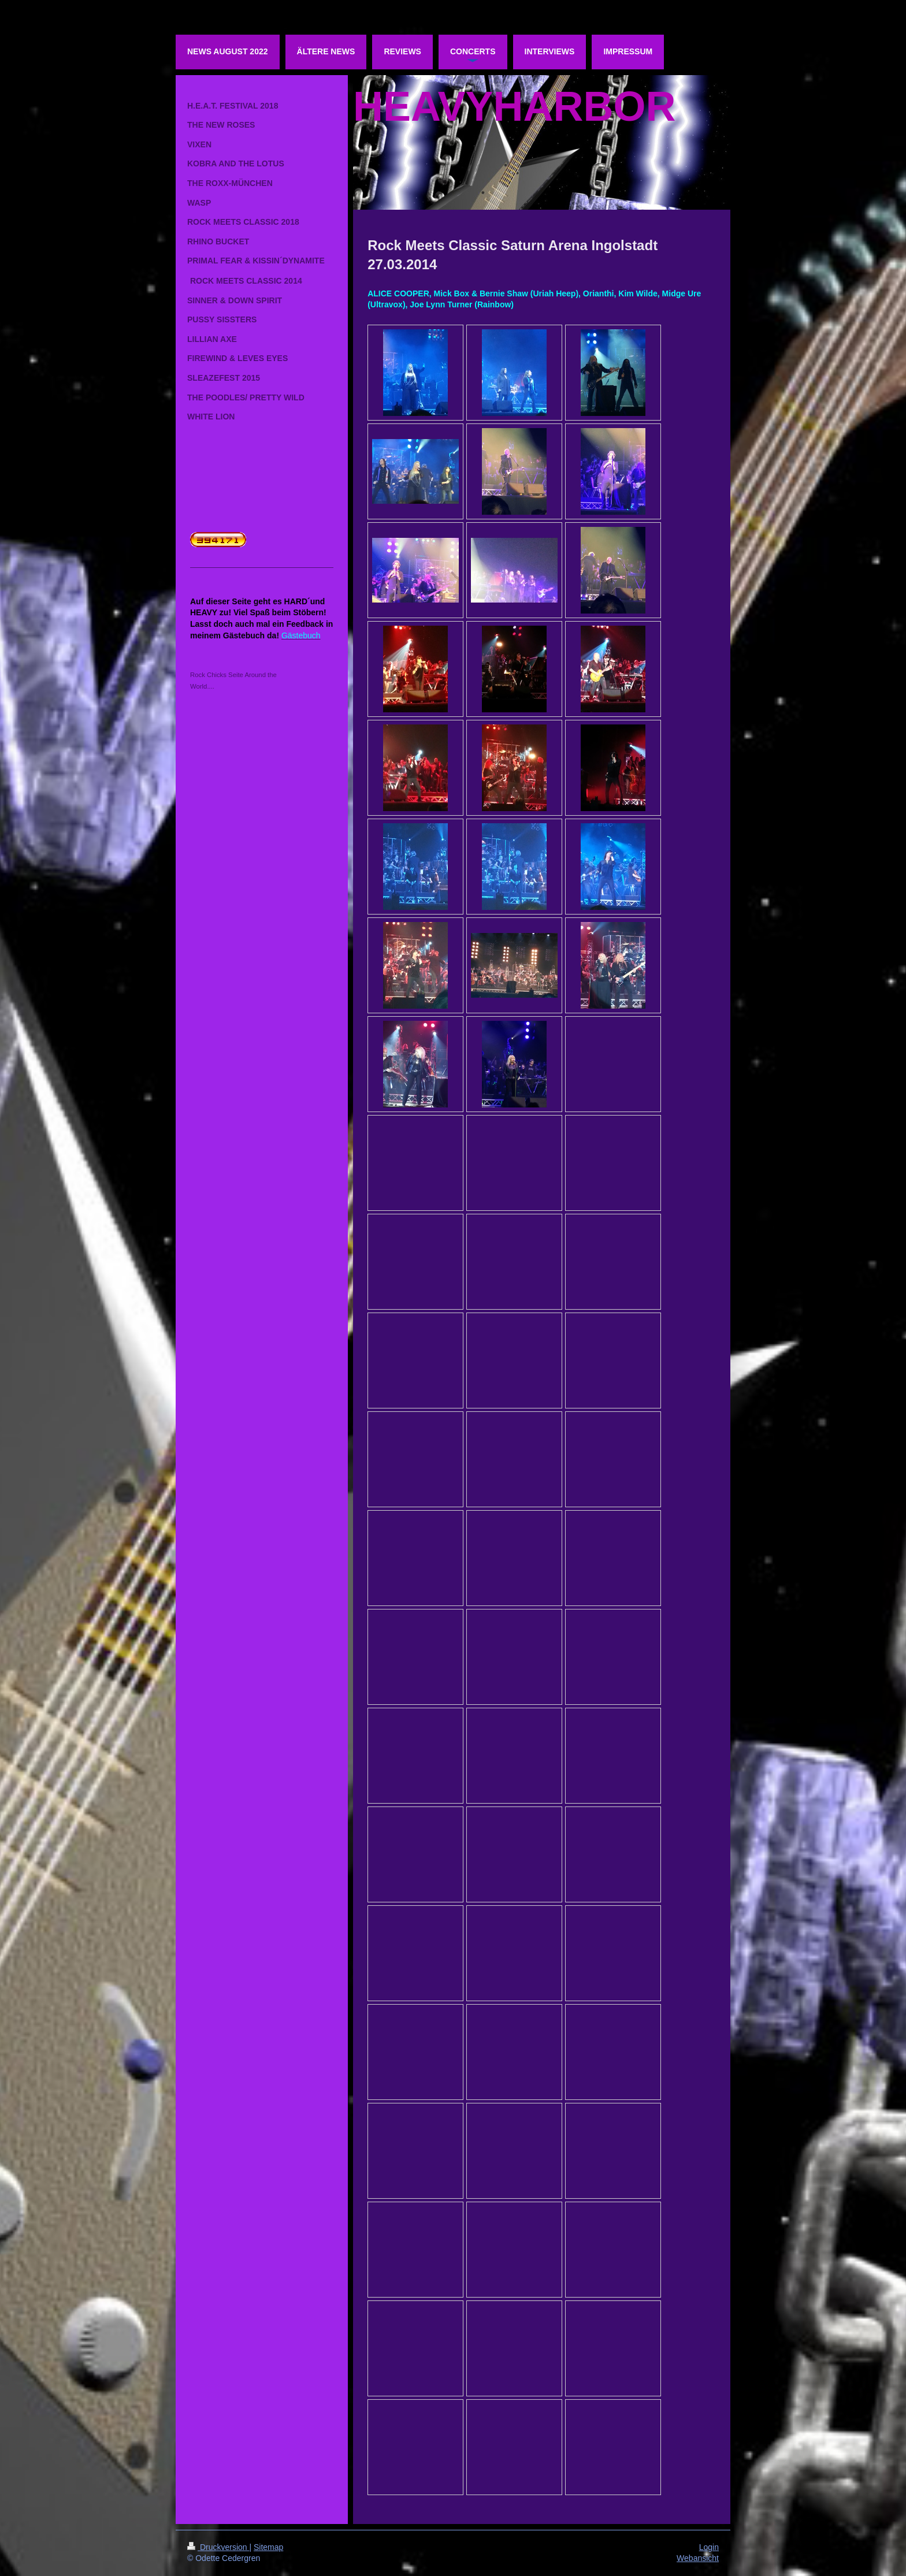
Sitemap (268, 2547)
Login (709, 2547)
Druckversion (218, 2547)
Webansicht (698, 2558)
